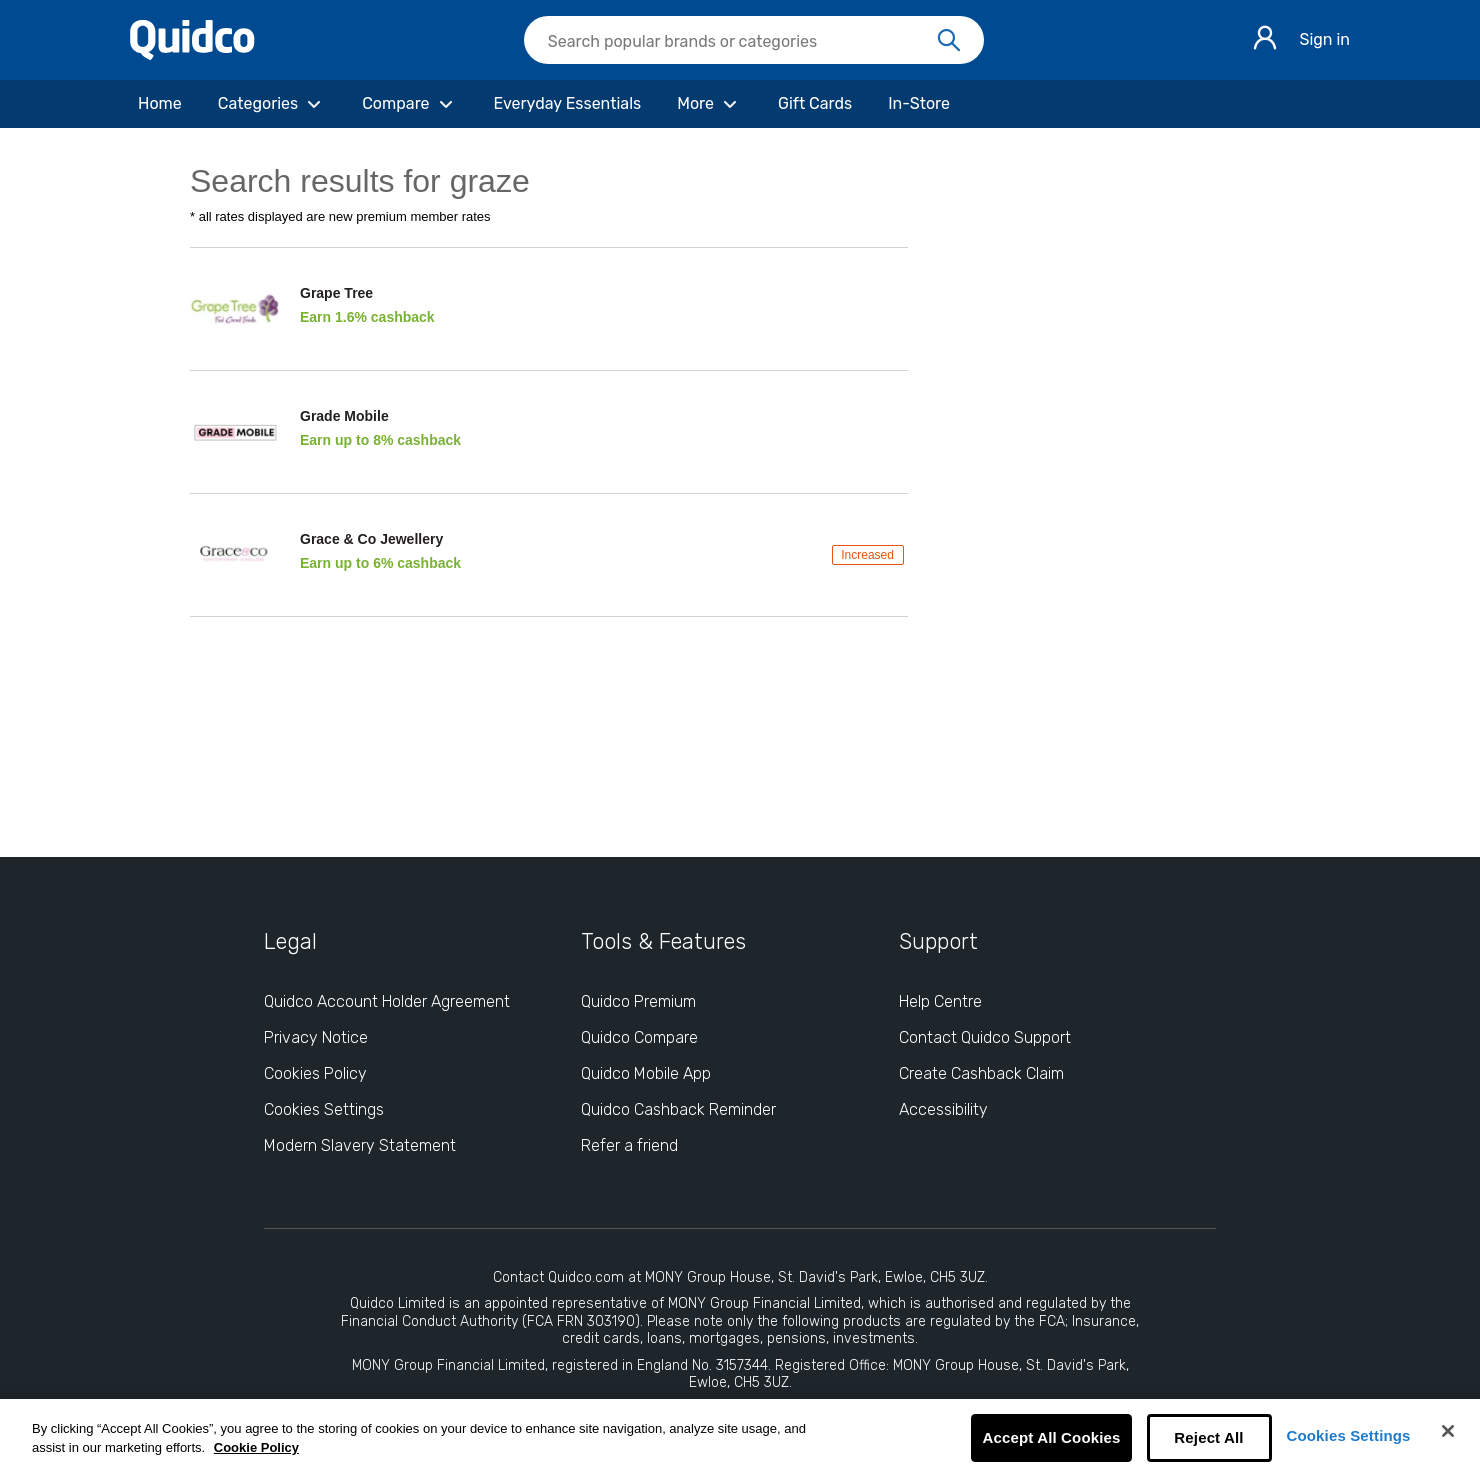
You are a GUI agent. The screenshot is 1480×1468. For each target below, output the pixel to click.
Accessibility (943, 1109)
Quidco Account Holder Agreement (387, 1001)
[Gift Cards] (815, 104)
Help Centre (940, 1001)
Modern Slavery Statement (360, 1145)
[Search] (949, 41)
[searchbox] (754, 40)
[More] (709, 104)
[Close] (1448, 1431)
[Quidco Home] (192, 54)
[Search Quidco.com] (742, 42)
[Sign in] (1265, 40)
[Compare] (409, 104)
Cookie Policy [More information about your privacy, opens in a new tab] (256, 1447)
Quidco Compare (639, 1037)
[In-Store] (919, 104)
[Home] (160, 104)
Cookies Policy (315, 1073)
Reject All (1208, 1437)
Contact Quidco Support (985, 1037)
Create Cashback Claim (981, 1073)
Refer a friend (629, 1145)
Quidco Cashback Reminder (678, 1109)
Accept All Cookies (1051, 1437)
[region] (740, 1433)
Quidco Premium (638, 1001)
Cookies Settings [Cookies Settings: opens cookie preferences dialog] (324, 1109)
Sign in (1324, 39)
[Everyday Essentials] (568, 104)
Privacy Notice (316, 1037)
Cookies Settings (1349, 1435)
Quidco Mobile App (646, 1073)
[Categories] (272, 104)
